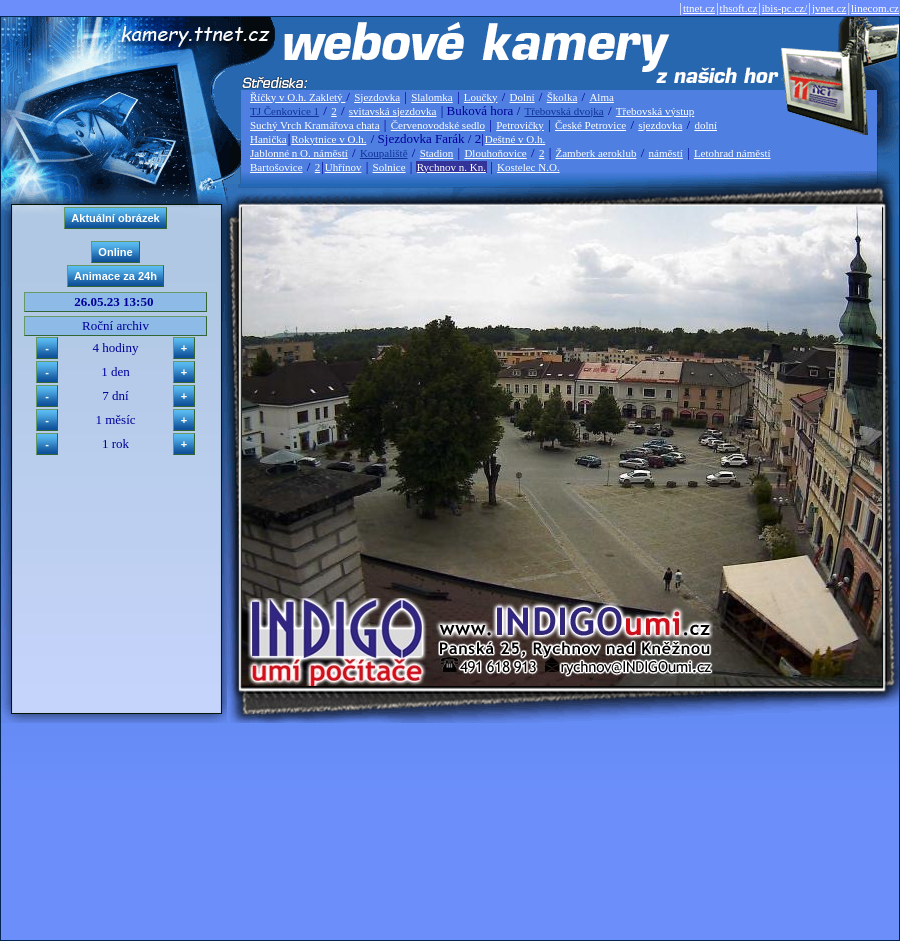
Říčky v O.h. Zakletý (297, 97)
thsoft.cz (739, 8)
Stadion (437, 153)
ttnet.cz (699, 8)
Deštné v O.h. (515, 139)
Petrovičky (520, 125)
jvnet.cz (829, 8)
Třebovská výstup (655, 111)
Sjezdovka (377, 97)
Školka (562, 97)
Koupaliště (384, 153)
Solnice (389, 167)
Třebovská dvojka (564, 111)
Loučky (481, 97)
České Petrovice (590, 125)
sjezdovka (660, 125)
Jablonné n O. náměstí (299, 153)
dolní (705, 125)
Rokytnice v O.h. (328, 139)
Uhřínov (343, 167)
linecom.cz (875, 8)
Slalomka (432, 97)
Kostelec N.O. (528, 167)
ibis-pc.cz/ (785, 8)
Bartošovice (276, 167)
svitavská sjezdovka (393, 111)
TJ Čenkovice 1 (284, 111)
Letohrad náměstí (732, 153)
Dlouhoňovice (495, 153)
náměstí (666, 153)
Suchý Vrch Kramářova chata (315, 125)
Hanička (268, 139)
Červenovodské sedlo (438, 125)
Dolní (522, 97)
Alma (601, 97)
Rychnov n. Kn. (451, 167)
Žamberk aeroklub (595, 153)
